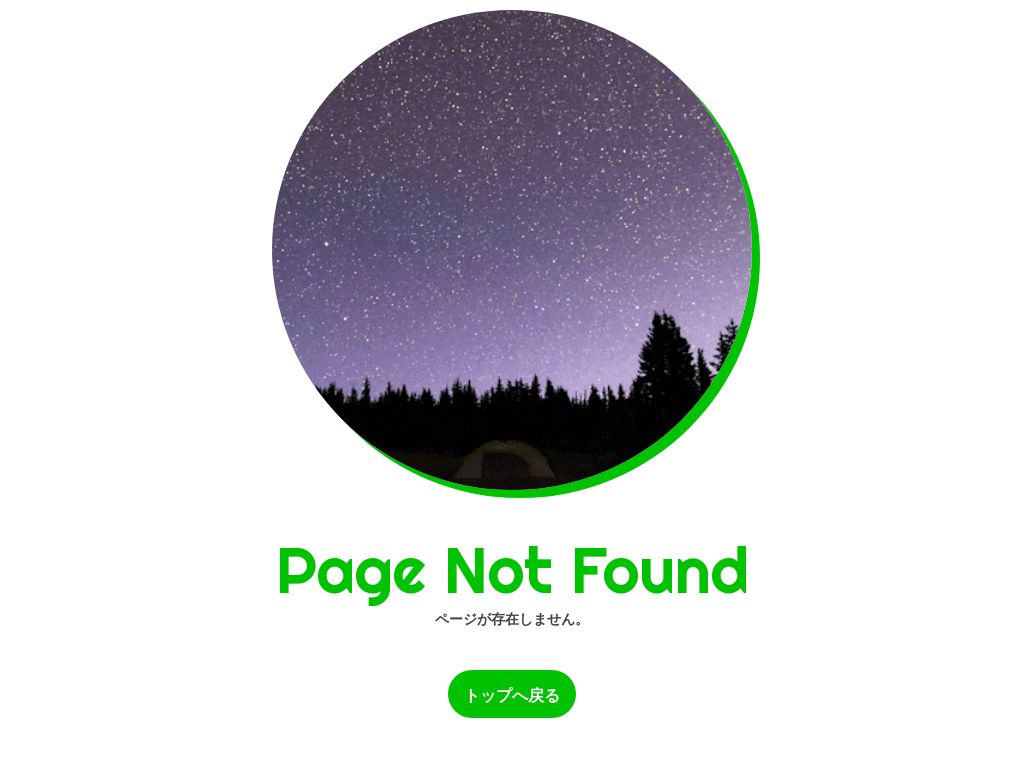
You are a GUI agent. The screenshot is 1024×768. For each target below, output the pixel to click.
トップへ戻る (512, 695)
